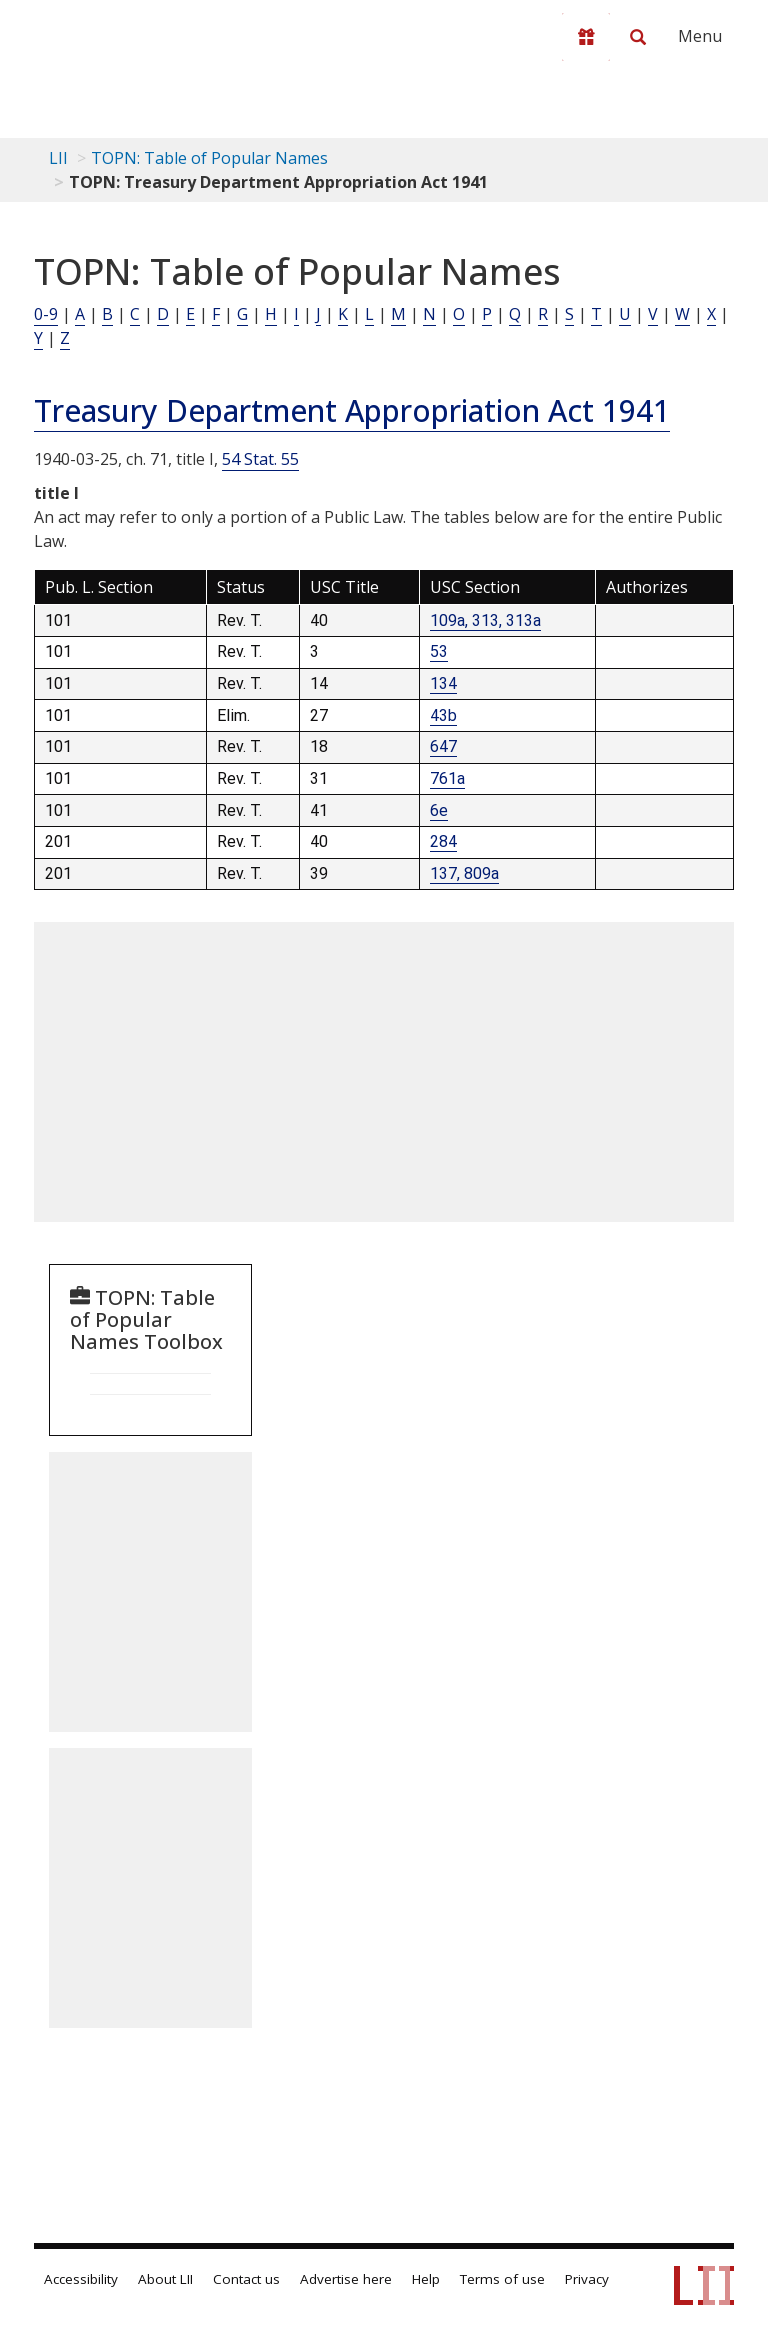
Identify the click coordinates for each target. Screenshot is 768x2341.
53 (439, 651)
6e (439, 810)
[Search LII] (638, 37)
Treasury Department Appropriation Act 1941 (352, 410)
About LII (165, 2279)
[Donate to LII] (586, 37)
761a (447, 778)
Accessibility (81, 2279)
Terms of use (502, 2279)
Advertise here (346, 2279)
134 (443, 683)
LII (58, 158)
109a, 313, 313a (485, 620)
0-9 (46, 314)
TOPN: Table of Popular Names (209, 158)
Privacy (587, 2279)
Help (426, 2279)
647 (443, 746)
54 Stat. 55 (260, 459)
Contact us (246, 2279)
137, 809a (464, 873)
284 (443, 841)
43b (443, 715)
